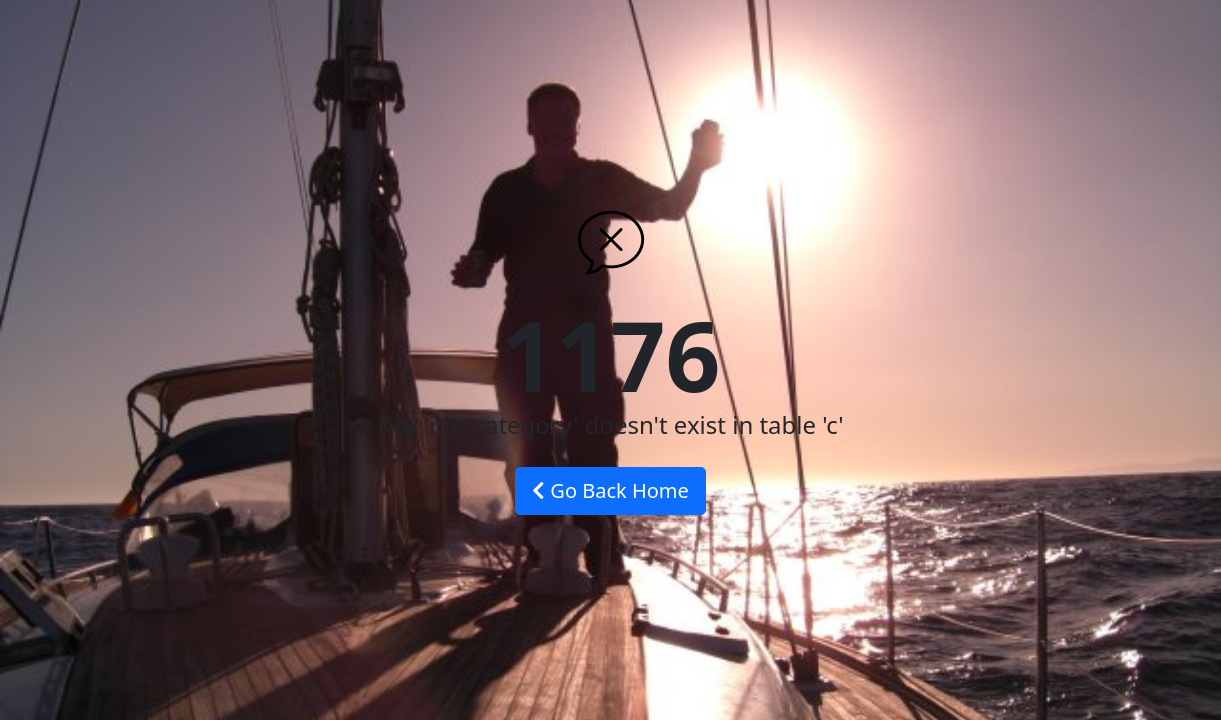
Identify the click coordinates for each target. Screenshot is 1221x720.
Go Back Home (610, 490)
